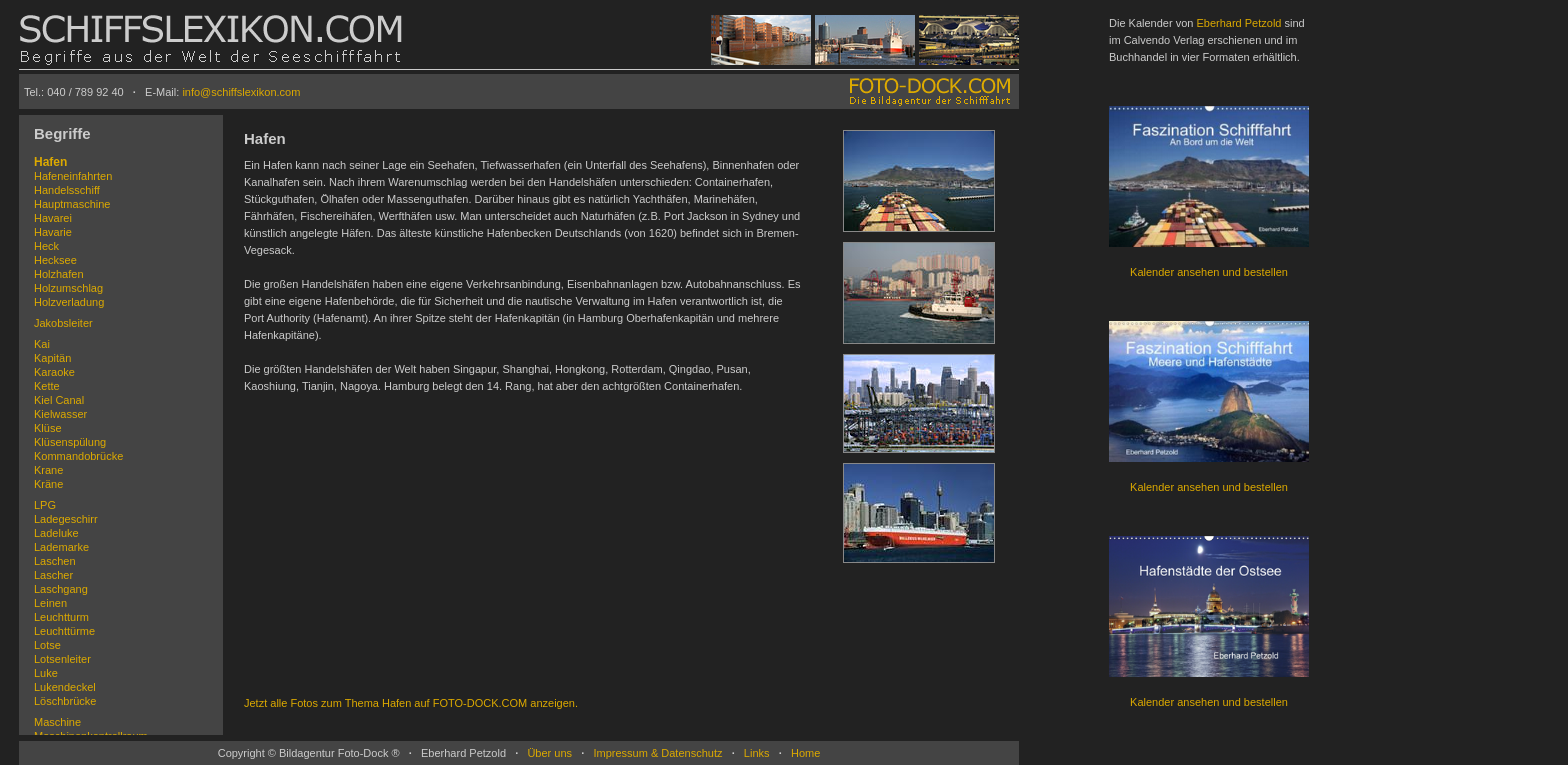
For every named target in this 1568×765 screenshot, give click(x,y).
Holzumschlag (68, 288)
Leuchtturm (61, 617)
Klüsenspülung (70, 442)
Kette (47, 386)
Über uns (549, 753)
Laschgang (61, 589)
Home (805, 753)
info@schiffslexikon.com (241, 92)
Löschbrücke (65, 701)
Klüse (48, 428)
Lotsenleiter (62, 659)
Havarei (53, 218)
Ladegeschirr (66, 519)
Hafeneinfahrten (73, 176)
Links (757, 753)
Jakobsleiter (63, 323)
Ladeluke (56, 533)
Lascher (53, 575)
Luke (46, 673)
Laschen (55, 561)
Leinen (50, 603)
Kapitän (52, 358)
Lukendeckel (65, 687)
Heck (46, 246)
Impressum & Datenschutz (657, 753)
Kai (42, 344)
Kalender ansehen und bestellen (1209, 272)
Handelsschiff (67, 190)
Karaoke (54, 372)
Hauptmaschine (72, 204)
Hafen (50, 162)
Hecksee (55, 260)
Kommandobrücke (78, 456)
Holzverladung (69, 302)
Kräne (48, 484)
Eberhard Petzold (1238, 23)
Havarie (53, 232)
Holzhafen (59, 274)
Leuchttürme (64, 631)
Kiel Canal (59, 400)
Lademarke (61, 547)
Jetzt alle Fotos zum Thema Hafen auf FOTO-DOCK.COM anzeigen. (411, 703)
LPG (45, 505)
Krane (48, 470)
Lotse (47, 645)
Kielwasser (60, 414)
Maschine (57, 722)
